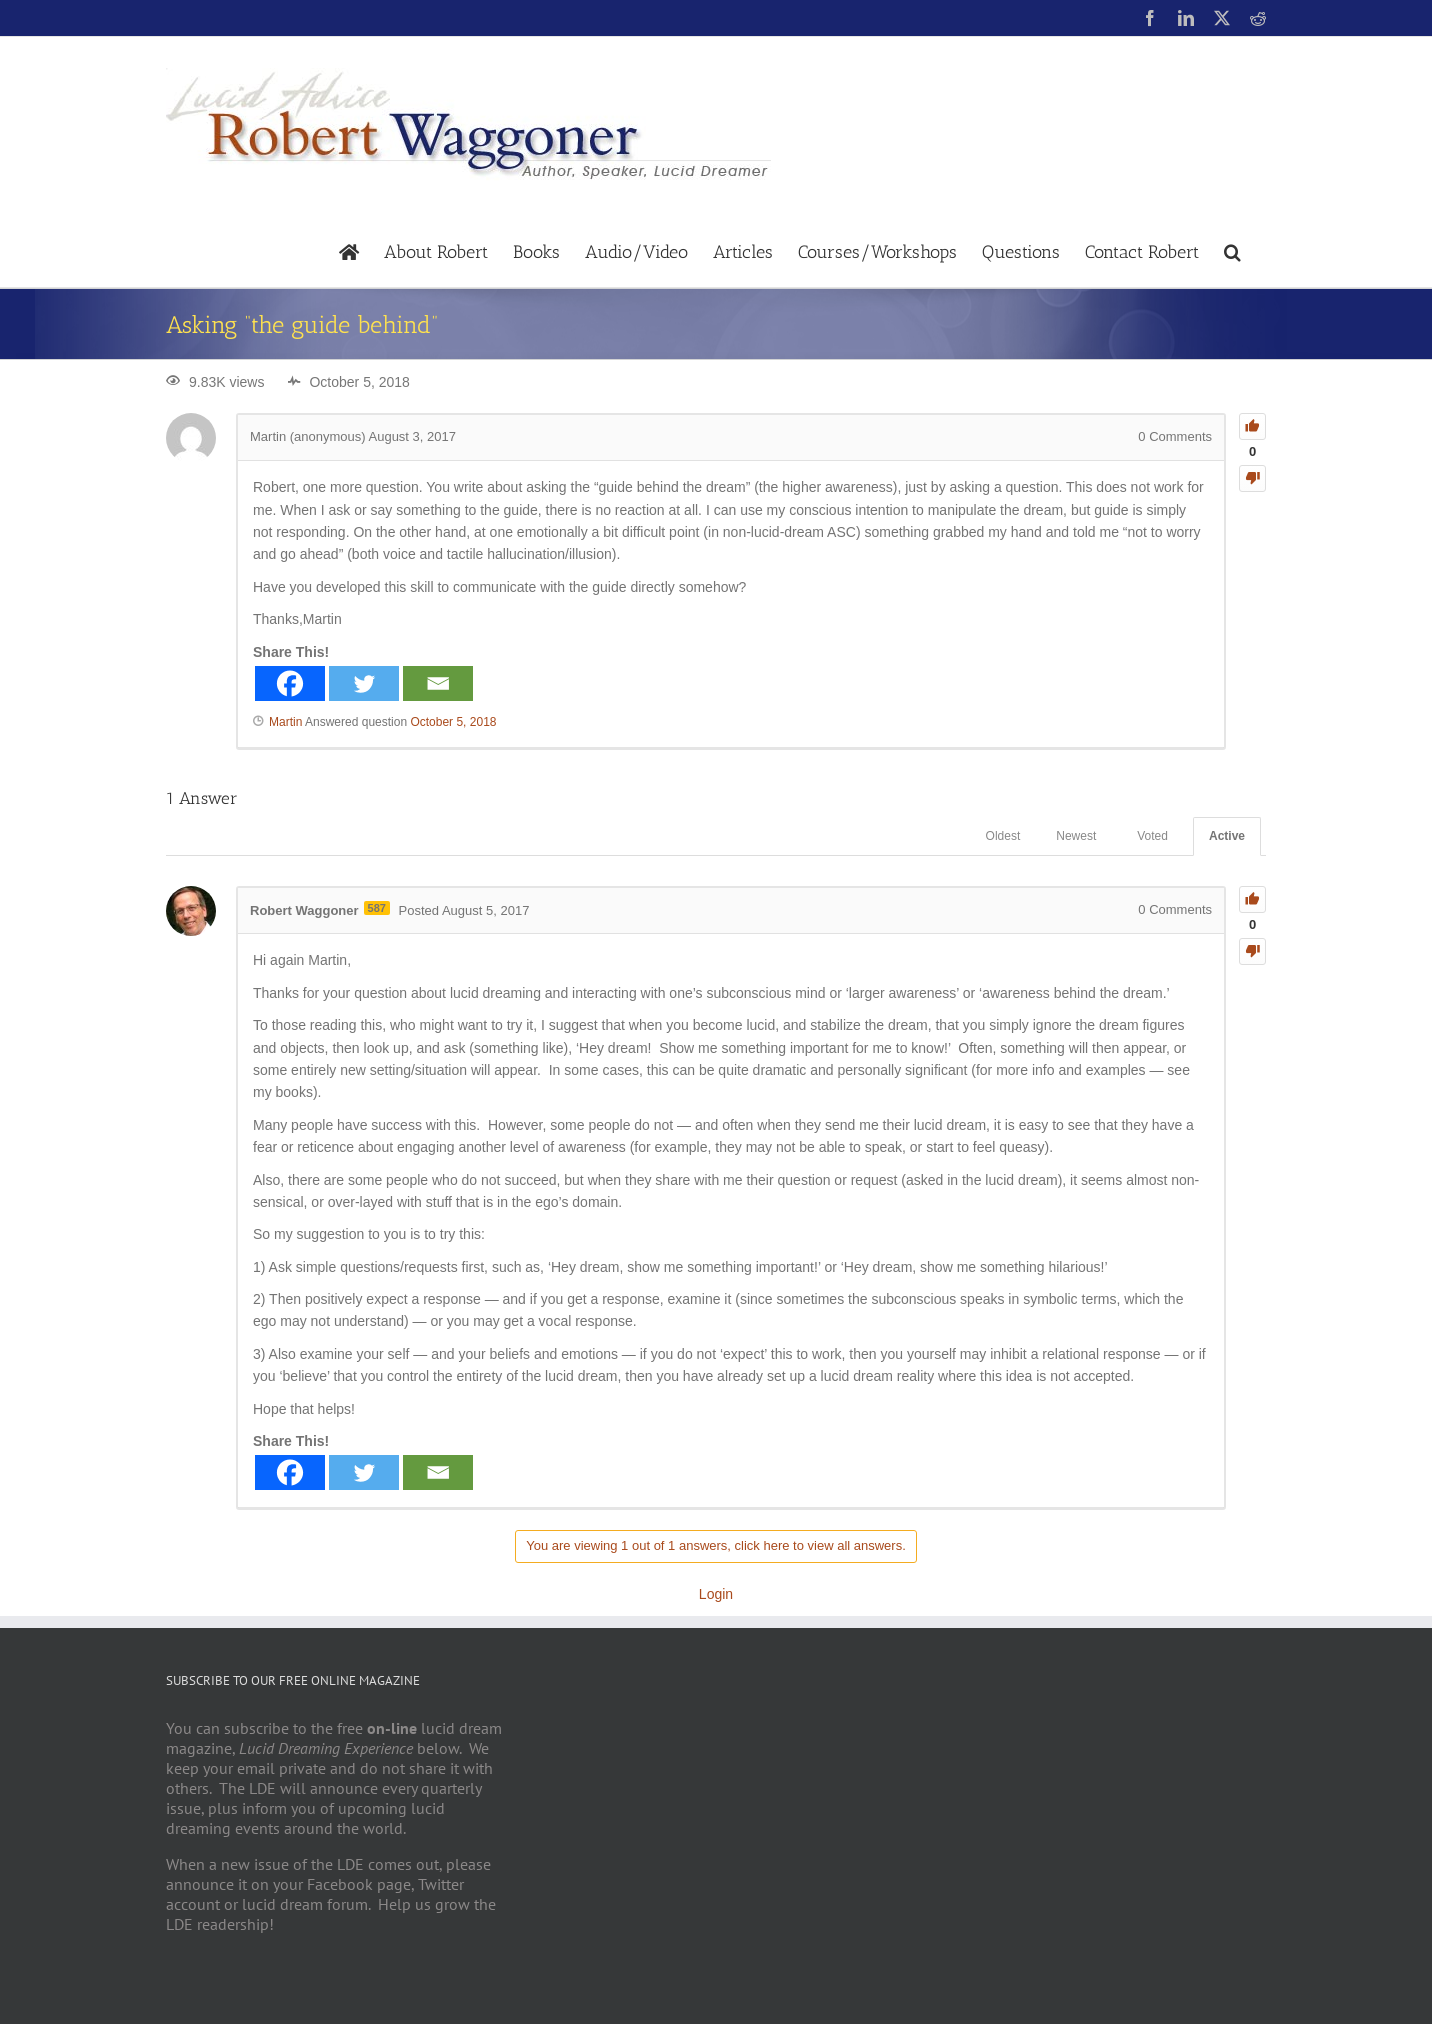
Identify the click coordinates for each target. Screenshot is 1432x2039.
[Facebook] (290, 683)
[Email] (438, 683)
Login (716, 1594)
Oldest (1003, 836)
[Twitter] (364, 683)
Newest (1076, 836)
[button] (1232, 250)
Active (1227, 836)
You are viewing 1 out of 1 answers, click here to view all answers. (716, 1545)
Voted (1152, 836)
